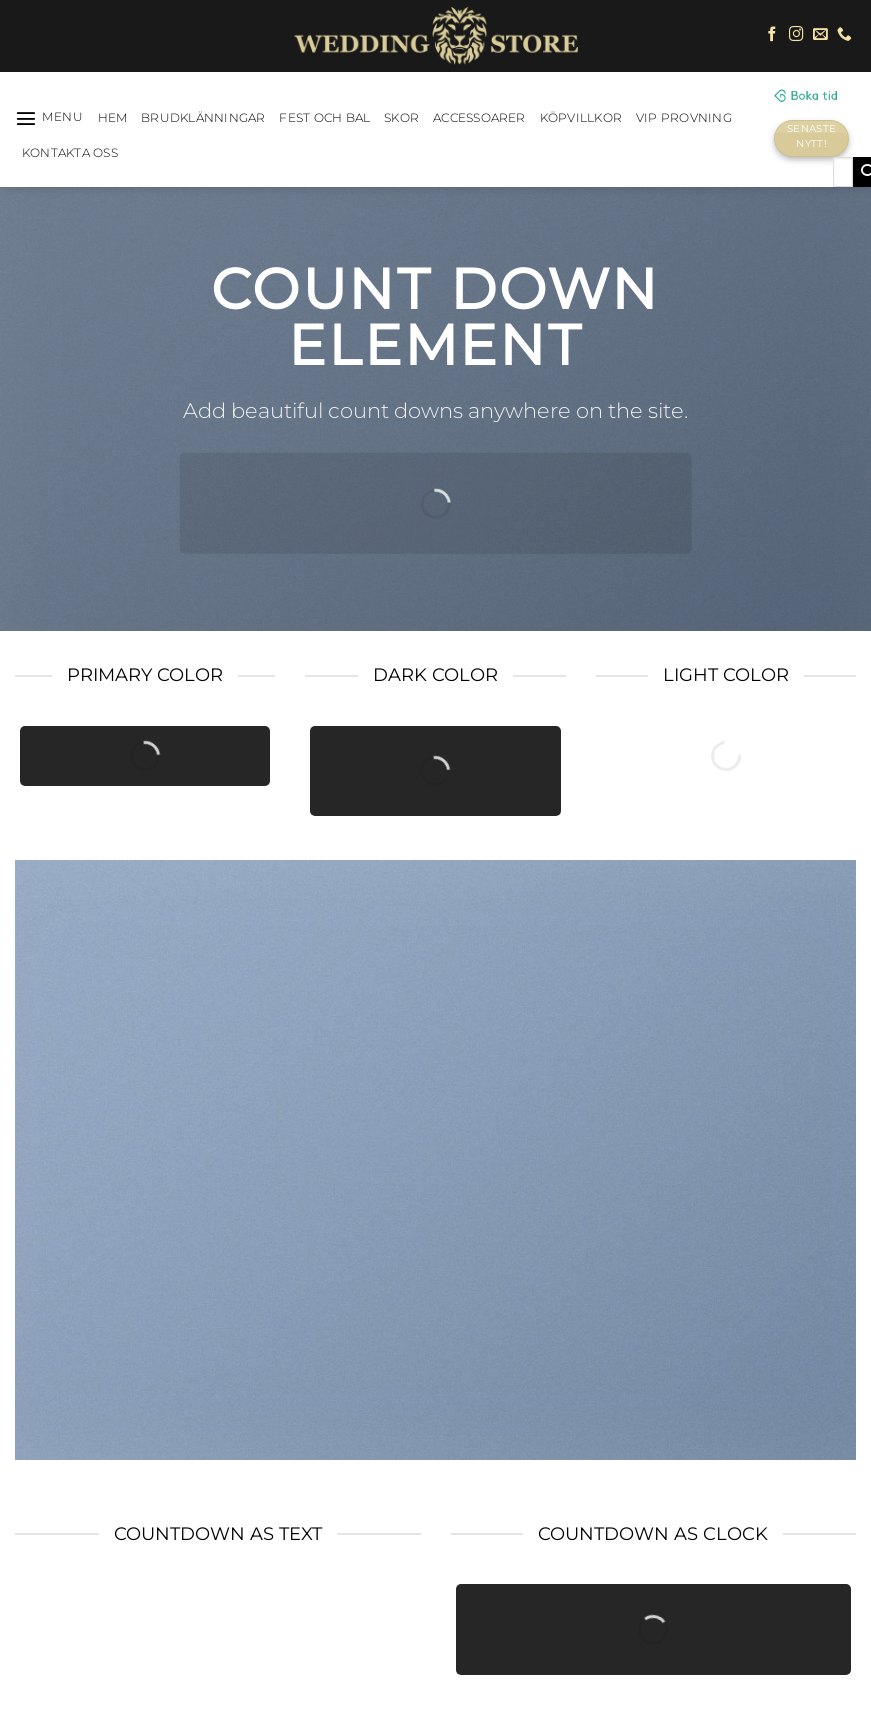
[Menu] (49, 118)
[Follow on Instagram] (796, 35)
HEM (113, 118)
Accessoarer (479, 118)
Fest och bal (324, 118)
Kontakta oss (70, 153)
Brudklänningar (203, 118)
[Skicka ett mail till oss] (820, 35)
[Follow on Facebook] (772, 35)
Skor (401, 118)
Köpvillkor (581, 118)
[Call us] (844, 35)
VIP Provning (684, 118)
